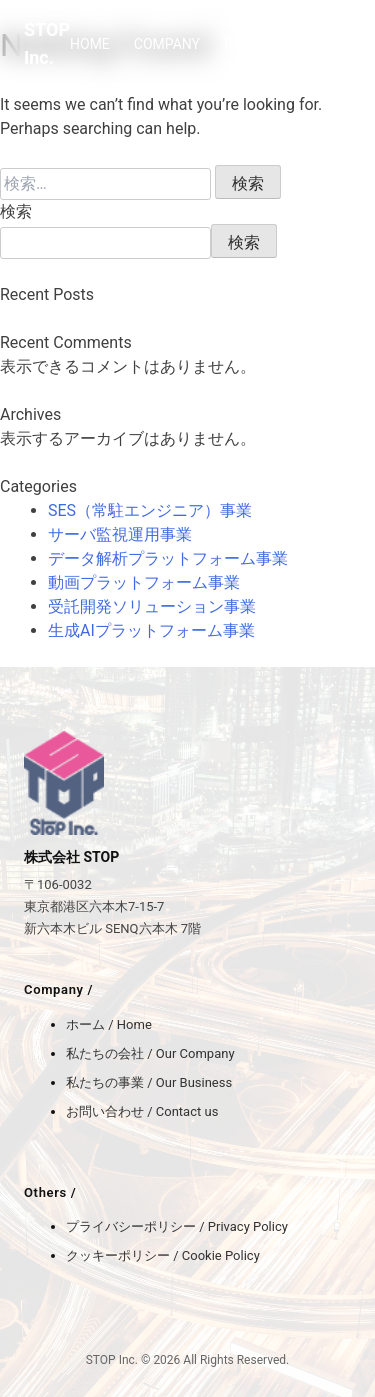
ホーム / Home (109, 1024)
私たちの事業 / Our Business (149, 1082)
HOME (90, 44)
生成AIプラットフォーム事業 (151, 630)
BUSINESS (256, 44)
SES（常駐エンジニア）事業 (150, 510)
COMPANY (167, 44)
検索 (16, 211)
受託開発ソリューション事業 (152, 606)
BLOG (330, 44)
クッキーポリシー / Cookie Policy (163, 1255)
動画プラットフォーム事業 (144, 582)
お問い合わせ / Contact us (142, 1111)
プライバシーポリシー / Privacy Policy (177, 1226)
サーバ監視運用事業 (120, 534)
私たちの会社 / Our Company (150, 1053)
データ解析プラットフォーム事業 (168, 558)
